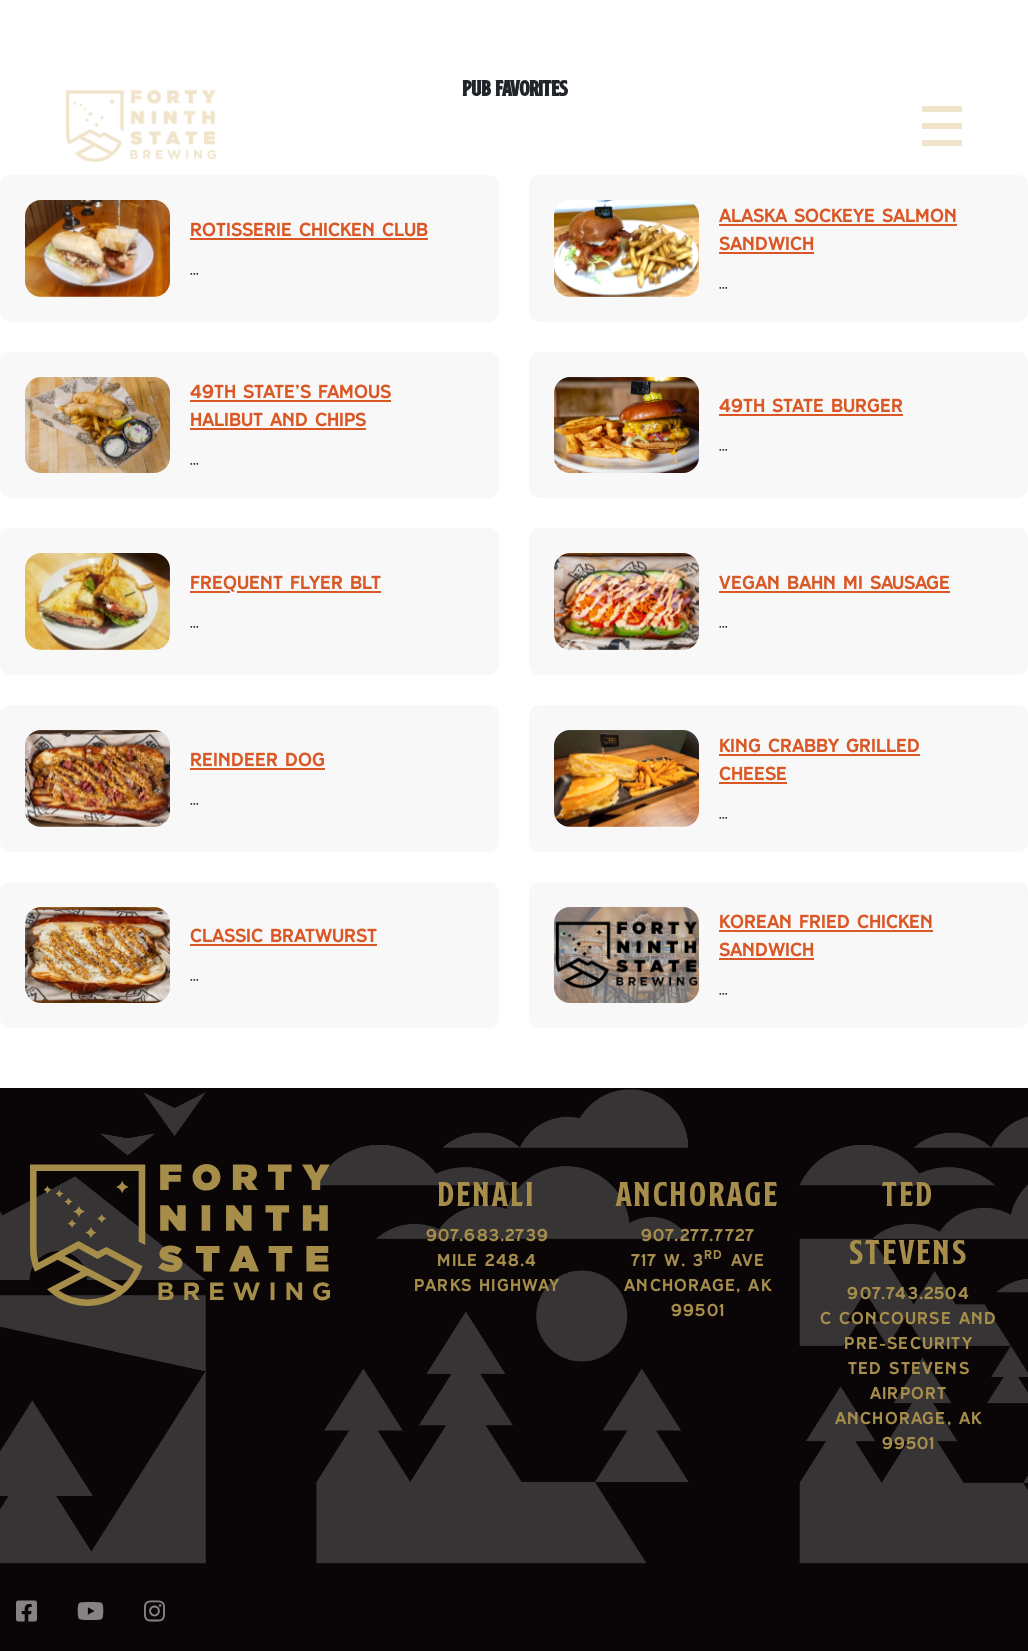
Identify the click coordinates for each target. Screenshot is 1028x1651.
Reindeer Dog (257, 759)
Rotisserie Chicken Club (309, 229)
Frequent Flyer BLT (285, 582)
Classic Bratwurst (283, 935)
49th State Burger (811, 405)
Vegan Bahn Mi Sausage (834, 582)
